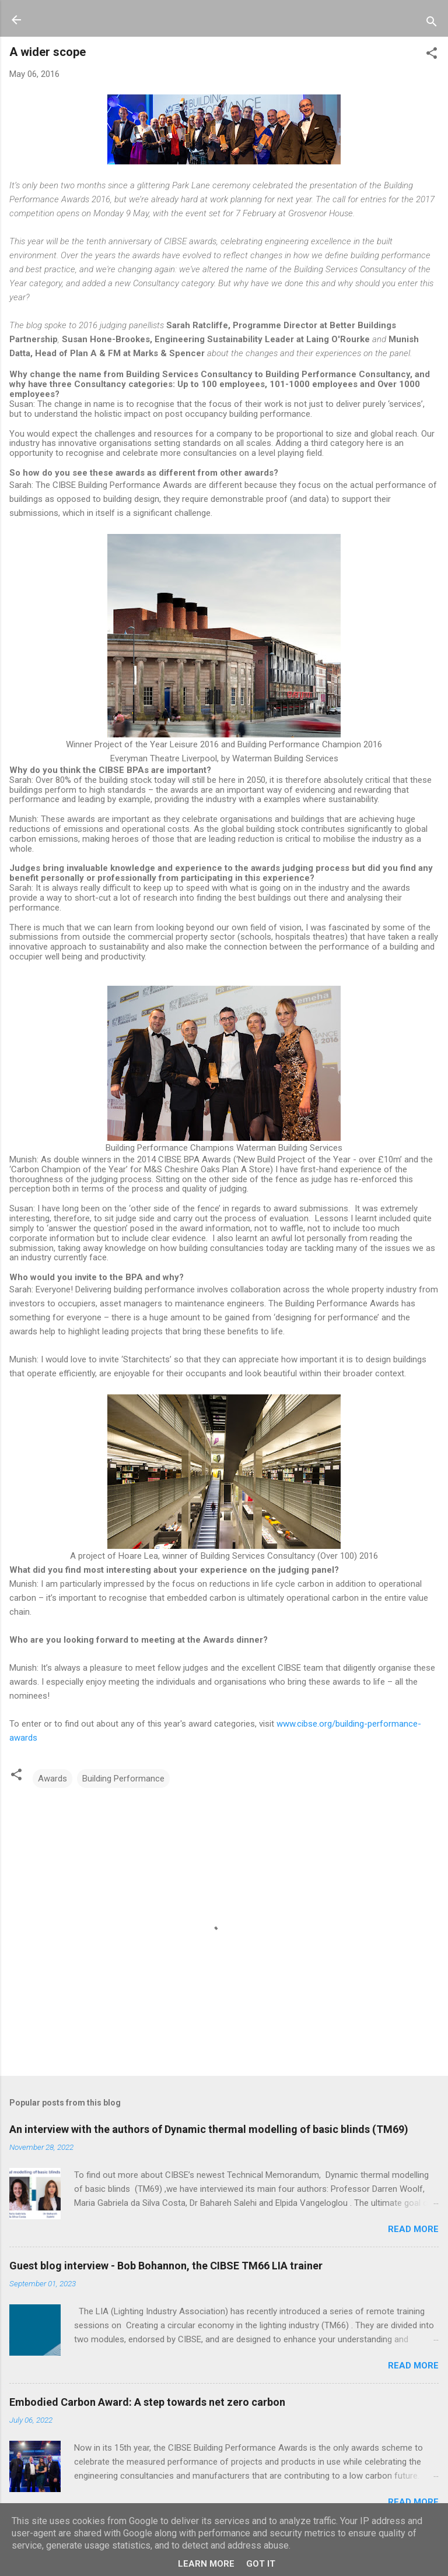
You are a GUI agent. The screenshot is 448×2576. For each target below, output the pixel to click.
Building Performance (123, 1778)
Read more (413, 2229)
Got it (260, 2564)
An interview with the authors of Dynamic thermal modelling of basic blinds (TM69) (208, 2129)
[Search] (432, 23)
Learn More (206, 2564)
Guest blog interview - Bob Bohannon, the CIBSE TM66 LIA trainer (166, 2265)
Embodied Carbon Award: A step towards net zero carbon (147, 2402)
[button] (432, 55)
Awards (52, 1778)
